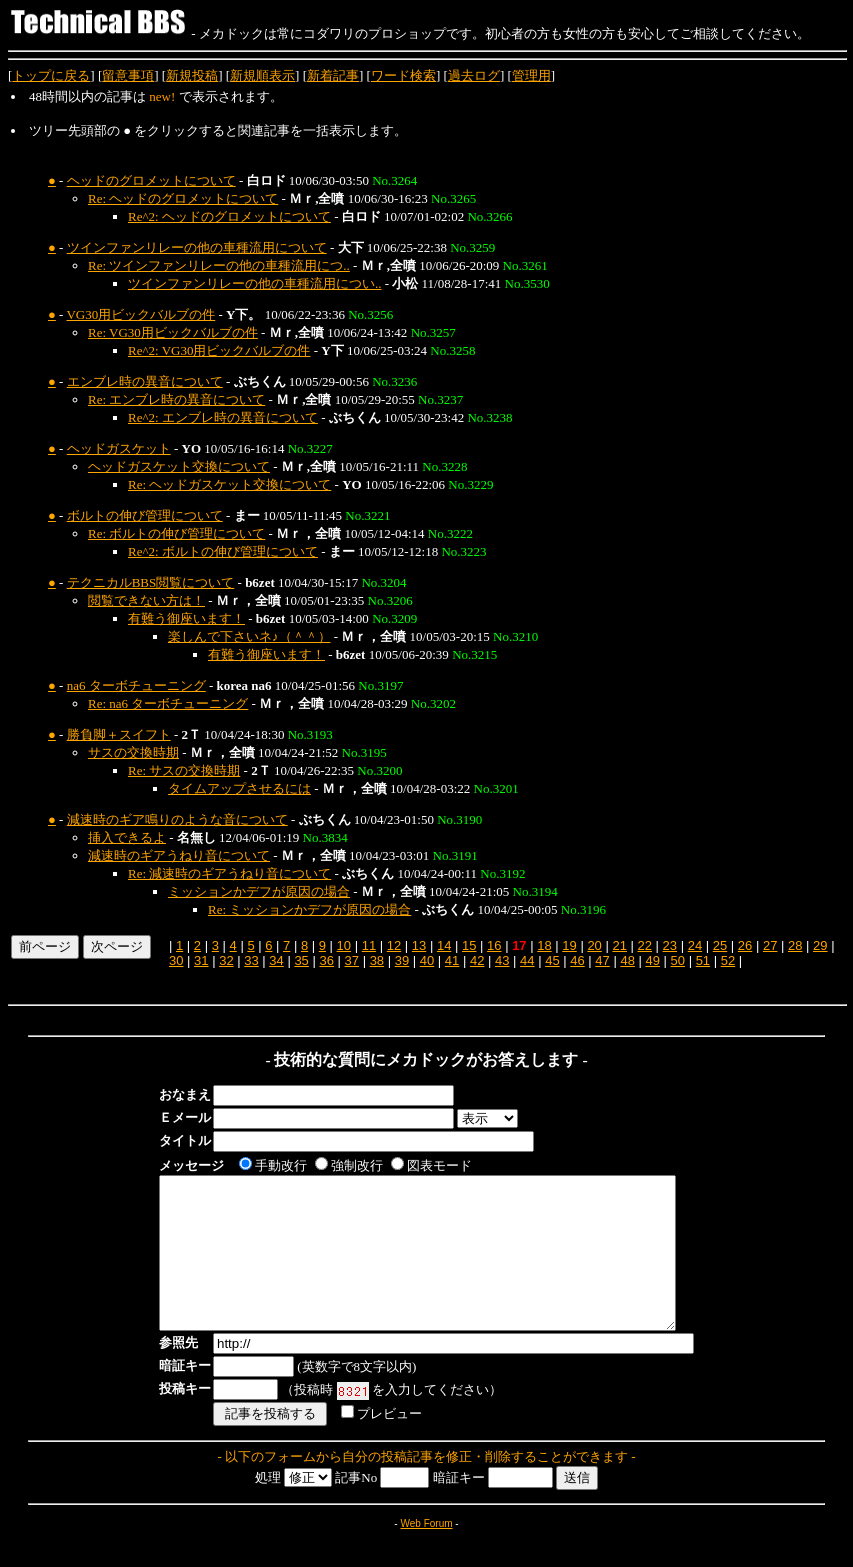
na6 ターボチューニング (136, 685)
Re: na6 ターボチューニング (168, 703)
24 (695, 945)
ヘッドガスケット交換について (179, 466)
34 (276, 960)
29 (820, 945)
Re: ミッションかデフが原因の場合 (309, 909)
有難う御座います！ (186, 618)
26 (745, 945)
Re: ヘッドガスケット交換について (229, 484)
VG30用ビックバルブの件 (140, 314)
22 (645, 945)
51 (703, 960)
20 (594, 945)
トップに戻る (51, 75)
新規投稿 (192, 75)
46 (577, 960)
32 (226, 960)
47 (602, 960)
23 (670, 945)
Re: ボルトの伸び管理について (176, 533)
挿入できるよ (127, 837)
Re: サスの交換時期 (184, 770)
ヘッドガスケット (119, 448)
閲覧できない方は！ (146, 600)
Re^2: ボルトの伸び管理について (223, 551)
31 (201, 960)
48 (627, 960)
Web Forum (426, 1553)
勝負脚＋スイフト (119, 734)
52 (728, 960)
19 (569, 945)
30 (176, 960)
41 (452, 960)
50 (678, 960)
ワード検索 (403, 75)
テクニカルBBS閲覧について (151, 582)
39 (402, 960)
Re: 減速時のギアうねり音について (229, 873)
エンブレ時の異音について (145, 381)
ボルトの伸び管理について (145, 515)
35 (301, 960)
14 (444, 945)
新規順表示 (262, 75)
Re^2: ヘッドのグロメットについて (229, 216)
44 (527, 960)
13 (419, 945)
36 (326, 960)
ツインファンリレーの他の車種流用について (197, 247)
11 (369, 945)
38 (377, 960)
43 (502, 960)
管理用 (531, 75)
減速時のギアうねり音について (179, 855)
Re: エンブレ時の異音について (176, 399)
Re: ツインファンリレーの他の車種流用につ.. (219, 265)
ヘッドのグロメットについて (151, 180)
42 (477, 960)
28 (795, 945)
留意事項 (128, 75)
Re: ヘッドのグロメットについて (183, 198)
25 (720, 945)
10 (344, 945)
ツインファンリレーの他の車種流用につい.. (255, 283)
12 (394, 945)
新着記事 (333, 75)
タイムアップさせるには (239, 788)
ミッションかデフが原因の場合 (259, 891)
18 (544, 945)
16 (494, 945)
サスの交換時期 (133, 752)
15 (469, 945)
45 (552, 960)
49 (652, 960)
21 (619, 945)
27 (770, 945)
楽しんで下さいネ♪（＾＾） (249, 636)
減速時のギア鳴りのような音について (177, 819)
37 (352, 960)
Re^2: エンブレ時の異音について (223, 417)
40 (427, 960)
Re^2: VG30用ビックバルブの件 (219, 350)
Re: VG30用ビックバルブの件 (173, 332)
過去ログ (474, 75)
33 (251, 960)
